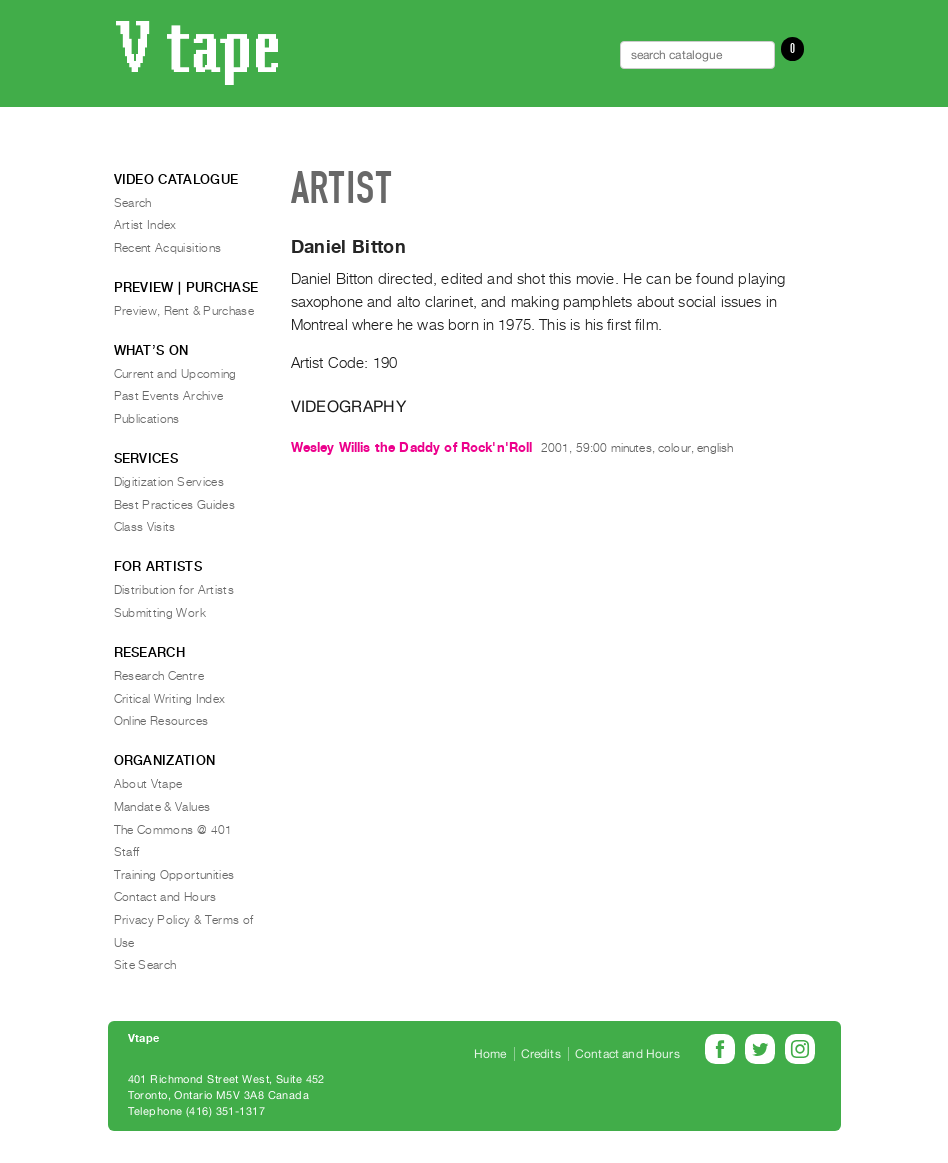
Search (133, 203)
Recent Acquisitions (168, 248)
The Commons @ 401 (173, 830)
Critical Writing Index (170, 699)
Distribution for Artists (174, 590)
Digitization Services (169, 482)
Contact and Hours (165, 897)
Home (490, 1054)
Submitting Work (160, 613)
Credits (541, 1054)
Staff (127, 852)
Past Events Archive (169, 396)
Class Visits (145, 527)
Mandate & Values (162, 807)
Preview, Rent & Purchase (184, 311)
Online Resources (161, 721)
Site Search (145, 965)
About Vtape (148, 784)
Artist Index (145, 225)
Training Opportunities (174, 875)
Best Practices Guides (175, 505)
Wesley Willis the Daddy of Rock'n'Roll (412, 447)
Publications (147, 419)
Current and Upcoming (175, 374)
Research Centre (159, 676)
